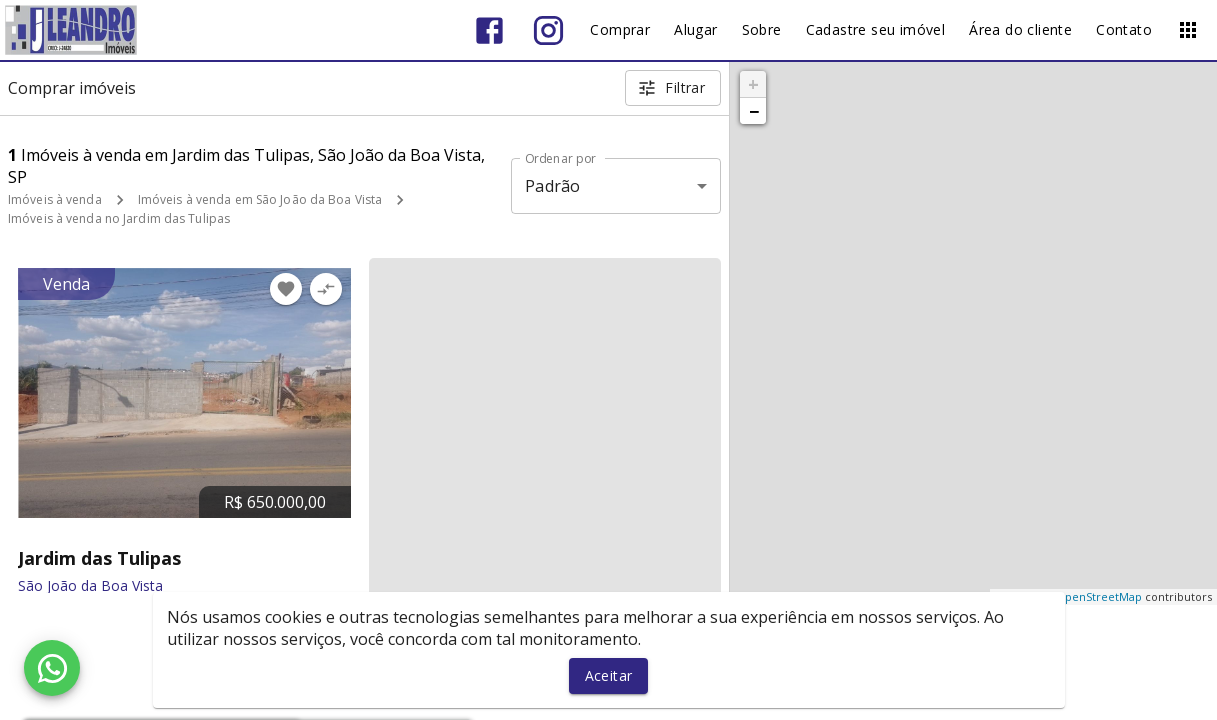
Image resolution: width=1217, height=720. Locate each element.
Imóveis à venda (55, 199)
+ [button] (753, 84)
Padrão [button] (552, 186)
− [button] (754, 111)
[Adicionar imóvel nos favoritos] (286, 289)
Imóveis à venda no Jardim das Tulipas (119, 218)
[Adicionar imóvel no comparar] (326, 289)
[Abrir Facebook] (489, 30)
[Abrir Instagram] (548, 30)
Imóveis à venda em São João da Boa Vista (260, 199)
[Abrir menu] (1188, 30)
